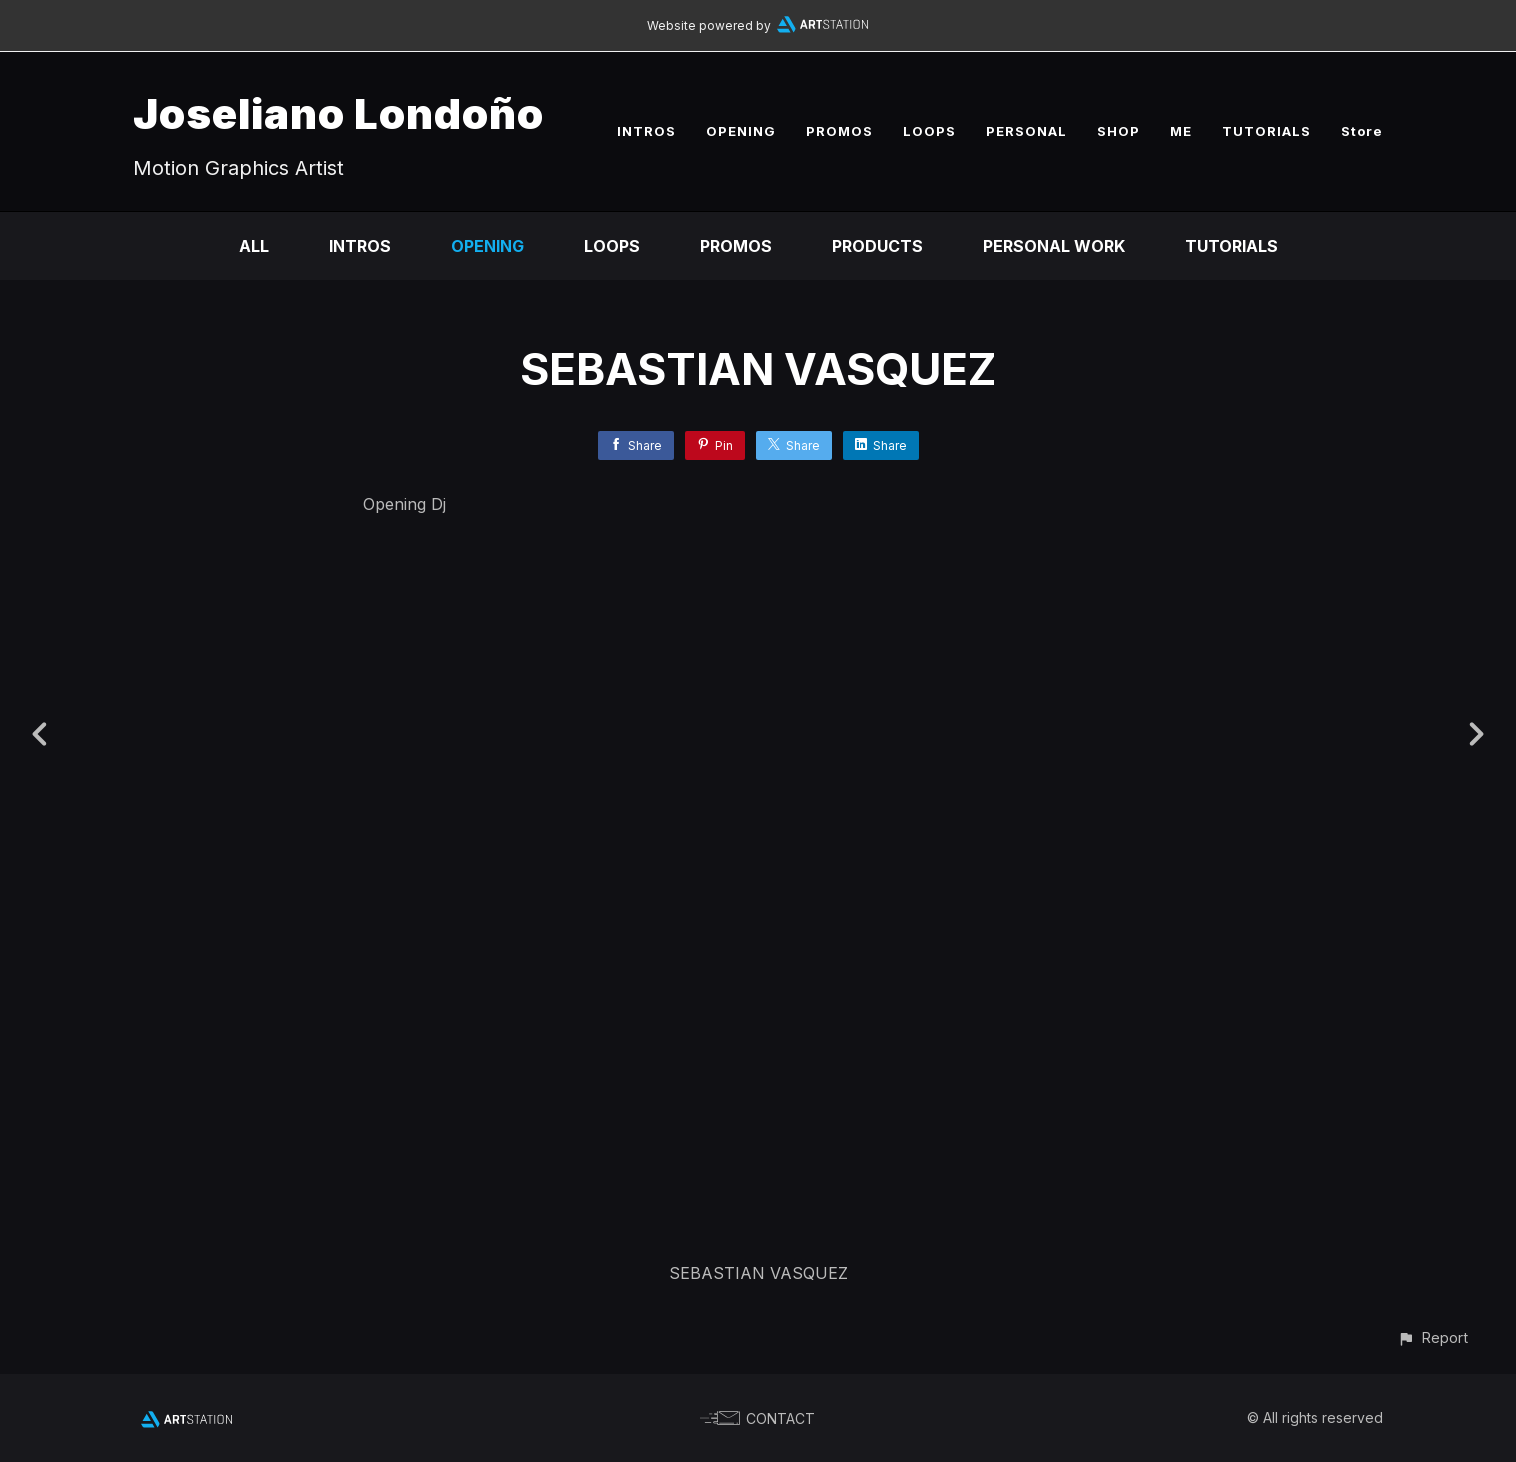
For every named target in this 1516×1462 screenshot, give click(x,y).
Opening (487, 246)
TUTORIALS (1266, 131)
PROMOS (839, 131)
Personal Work (1054, 246)
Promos (736, 246)
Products (877, 246)
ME (1181, 131)
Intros (360, 246)
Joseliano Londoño (338, 113)
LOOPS (929, 131)
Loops (612, 246)
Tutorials (1231, 246)
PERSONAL (1026, 131)
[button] (1432, 1337)
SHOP (1118, 131)
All (254, 246)
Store (1362, 131)
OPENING (741, 131)
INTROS (646, 131)
